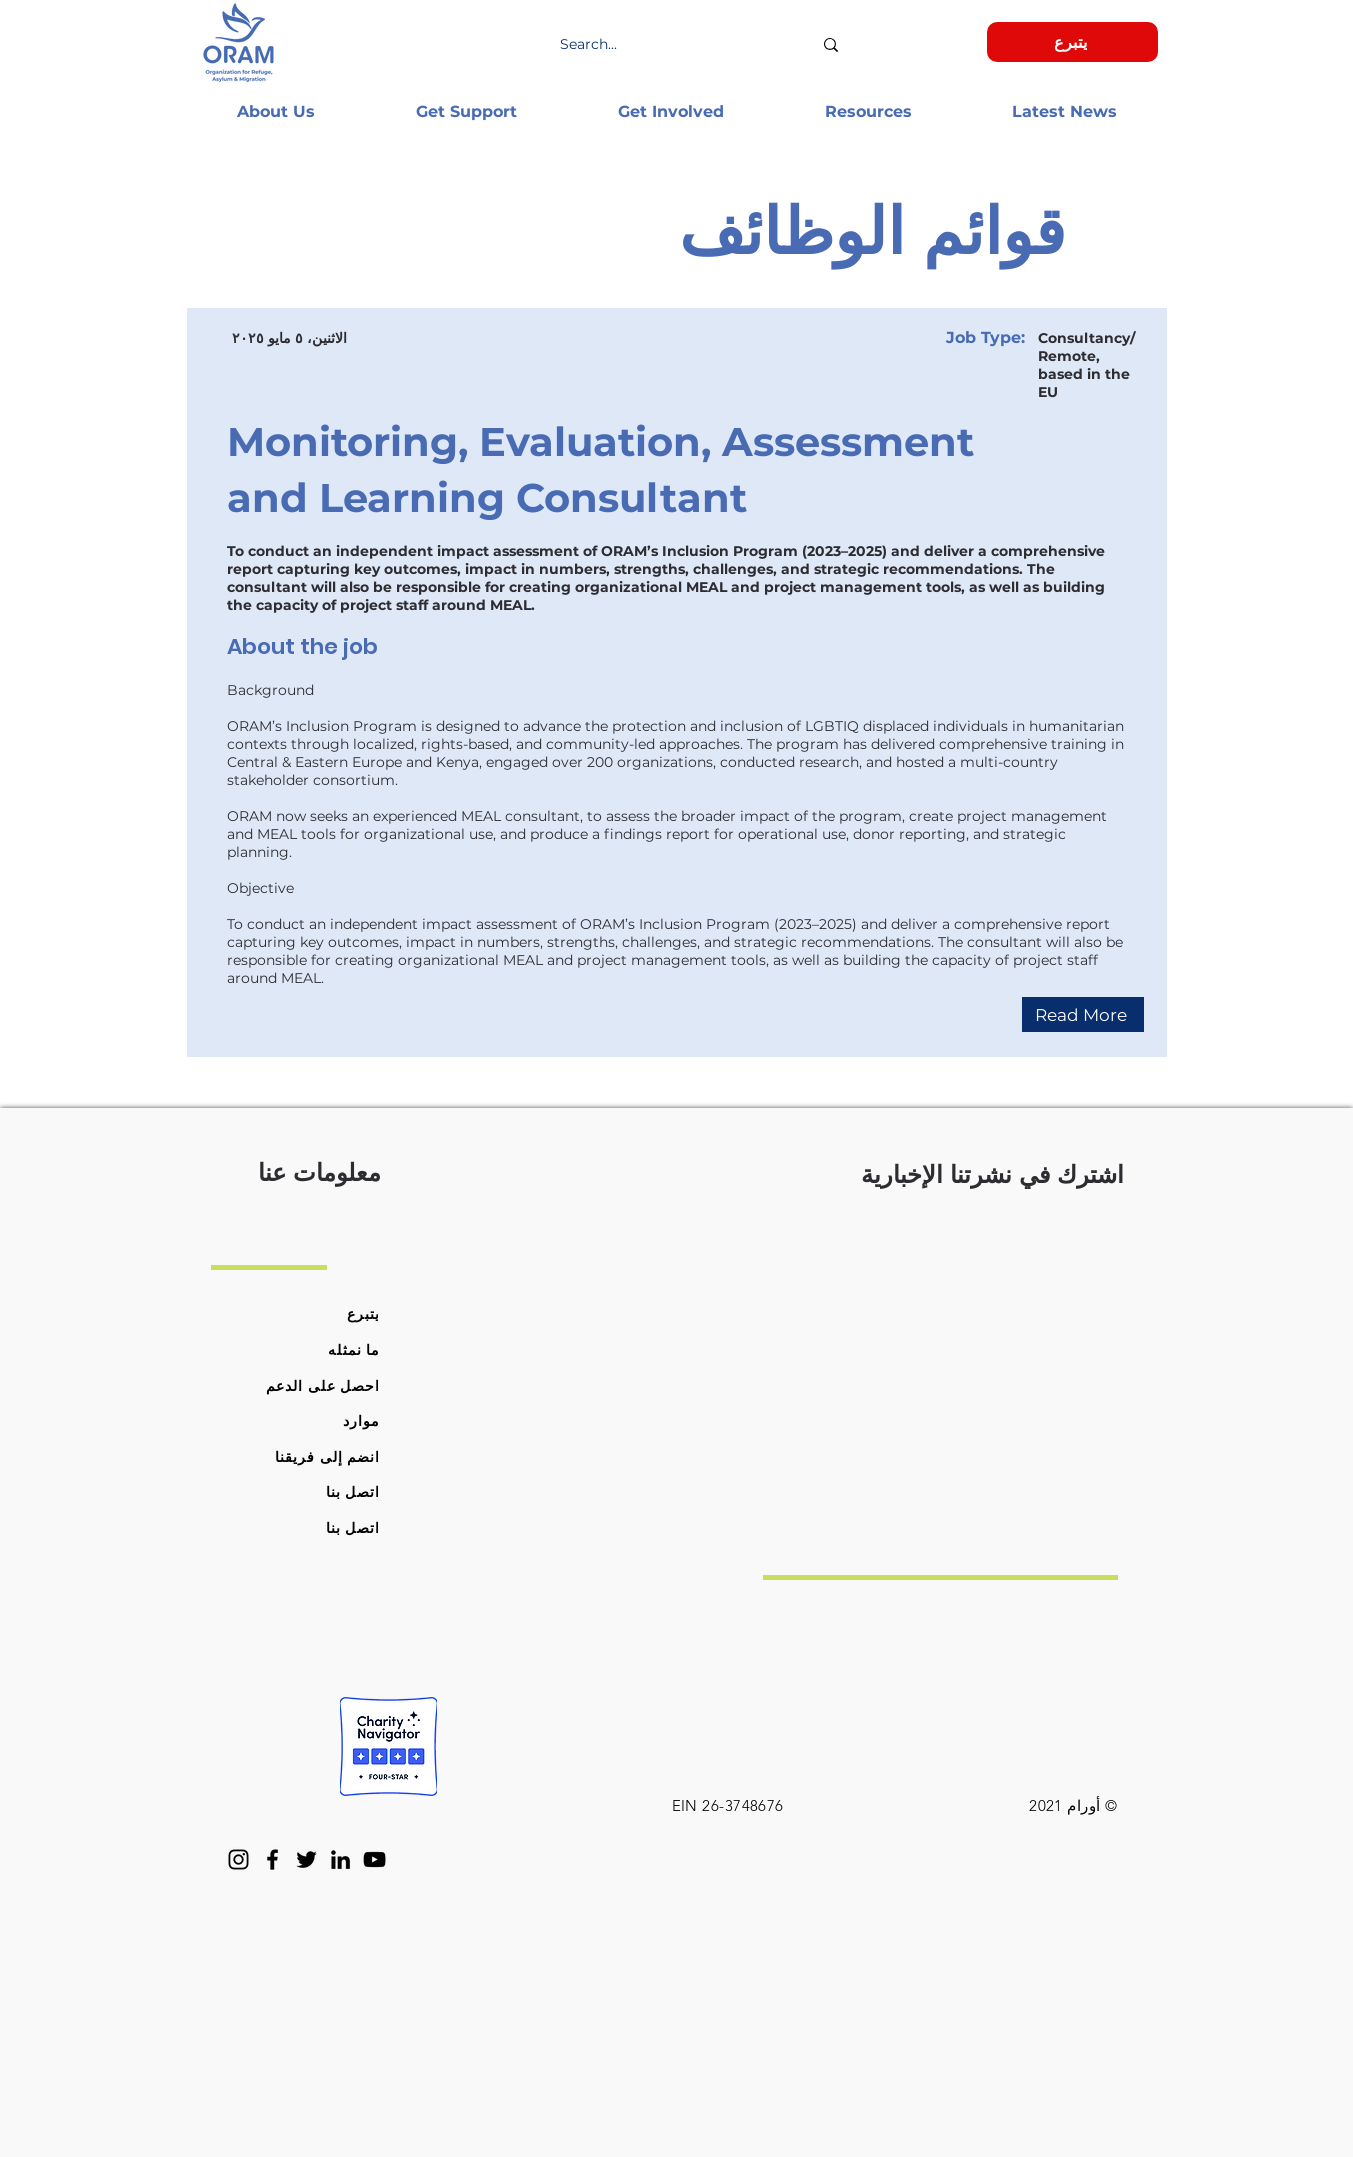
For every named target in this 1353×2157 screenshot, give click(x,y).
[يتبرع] (1072, 42)
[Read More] (1083, 1014)
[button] (276, 111)
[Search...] (686, 45)
